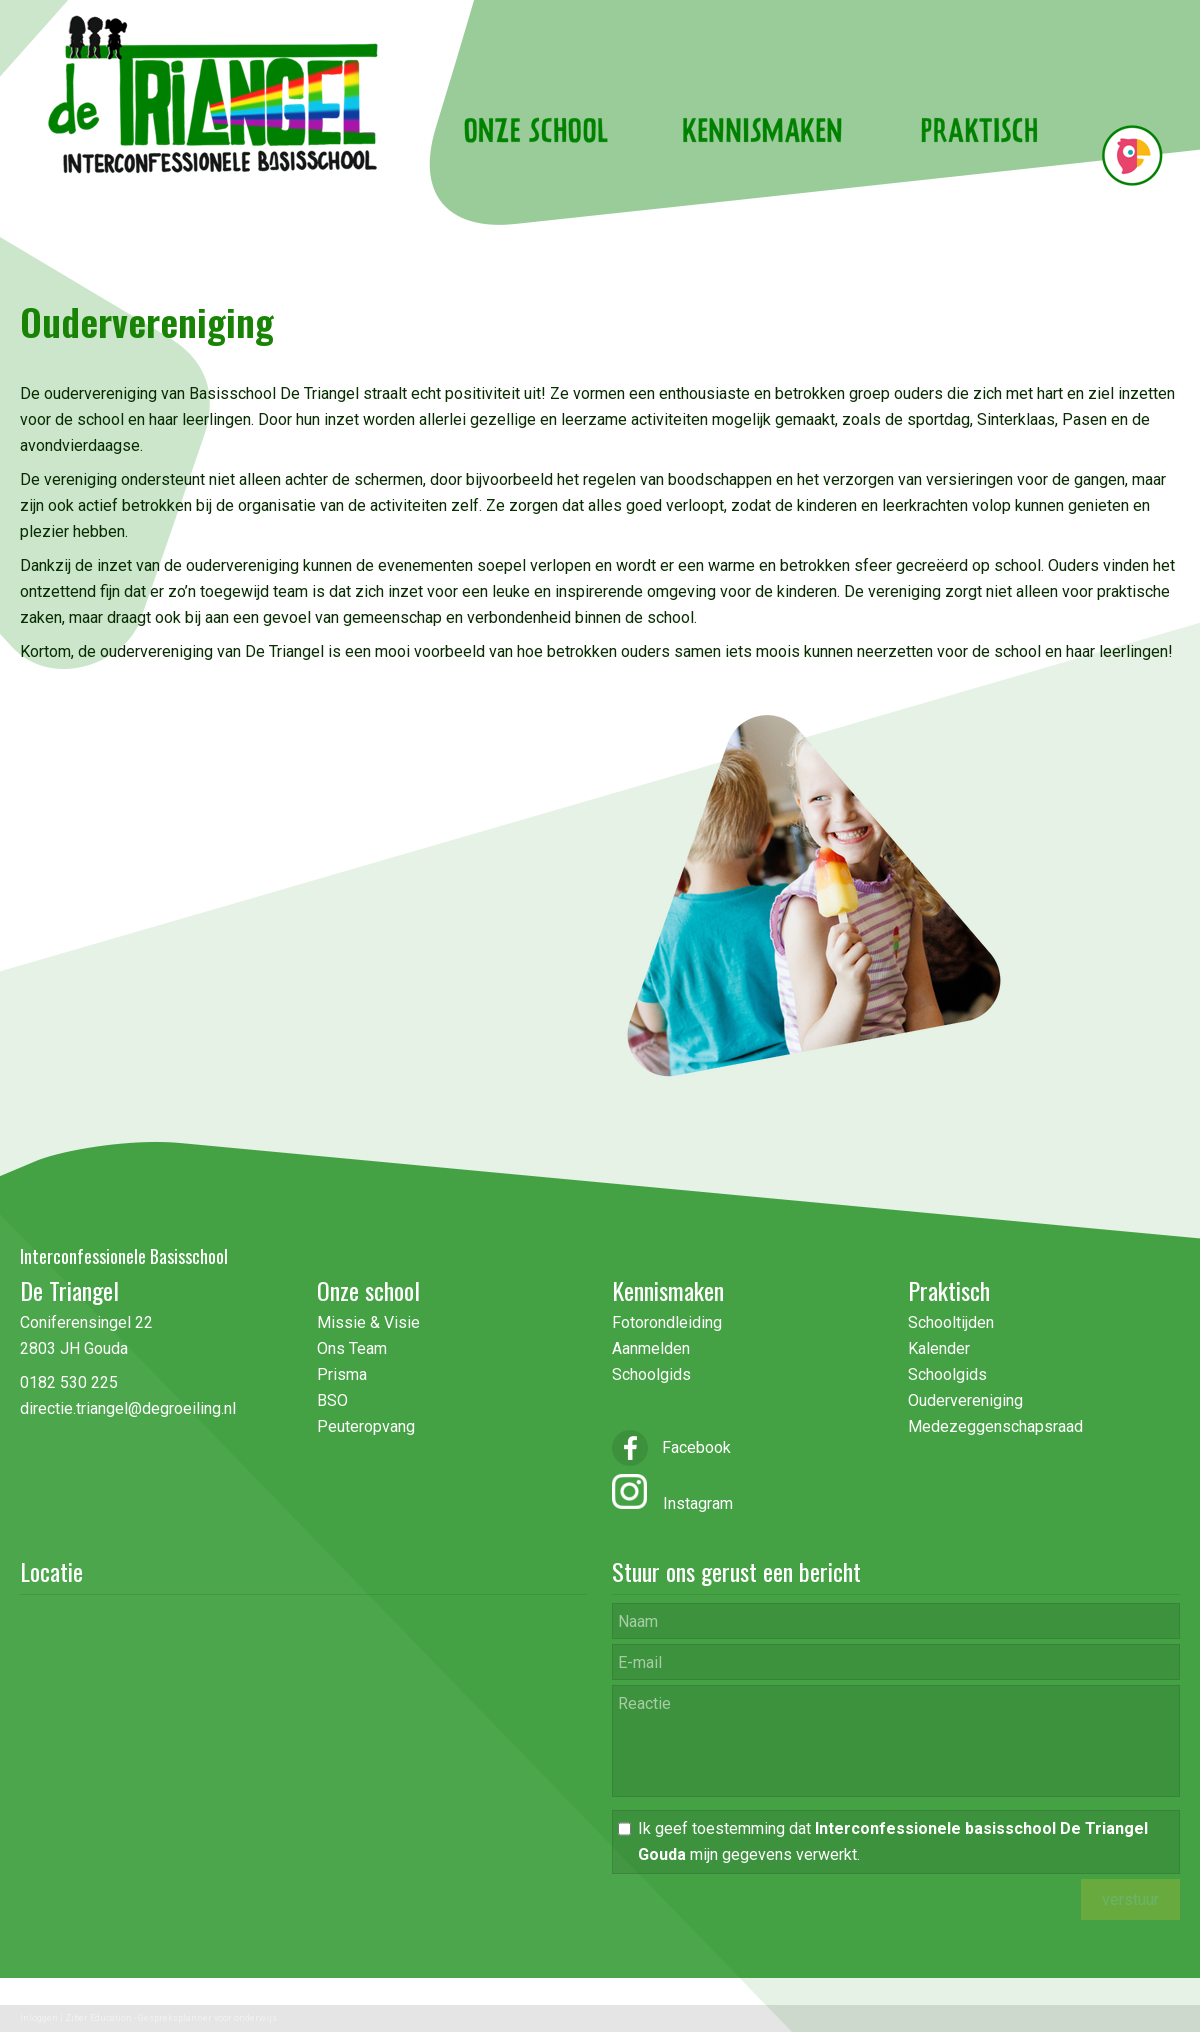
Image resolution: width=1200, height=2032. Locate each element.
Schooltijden (951, 1322)
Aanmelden (651, 1348)
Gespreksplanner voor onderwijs (207, 2018)
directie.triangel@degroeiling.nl (128, 1408)
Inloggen (39, 2018)
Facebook (671, 1447)
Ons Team (352, 1348)
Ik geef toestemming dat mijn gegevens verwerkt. (893, 1841)
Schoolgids (651, 1374)
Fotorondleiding (667, 1322)
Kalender (939, 1348)
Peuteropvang (366, 1426)
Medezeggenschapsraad (995, 1426)
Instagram (690, 1503)
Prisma (342, 1374)
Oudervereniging (965, 1400)
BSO (332, 1400)
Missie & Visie (370, 1322)
